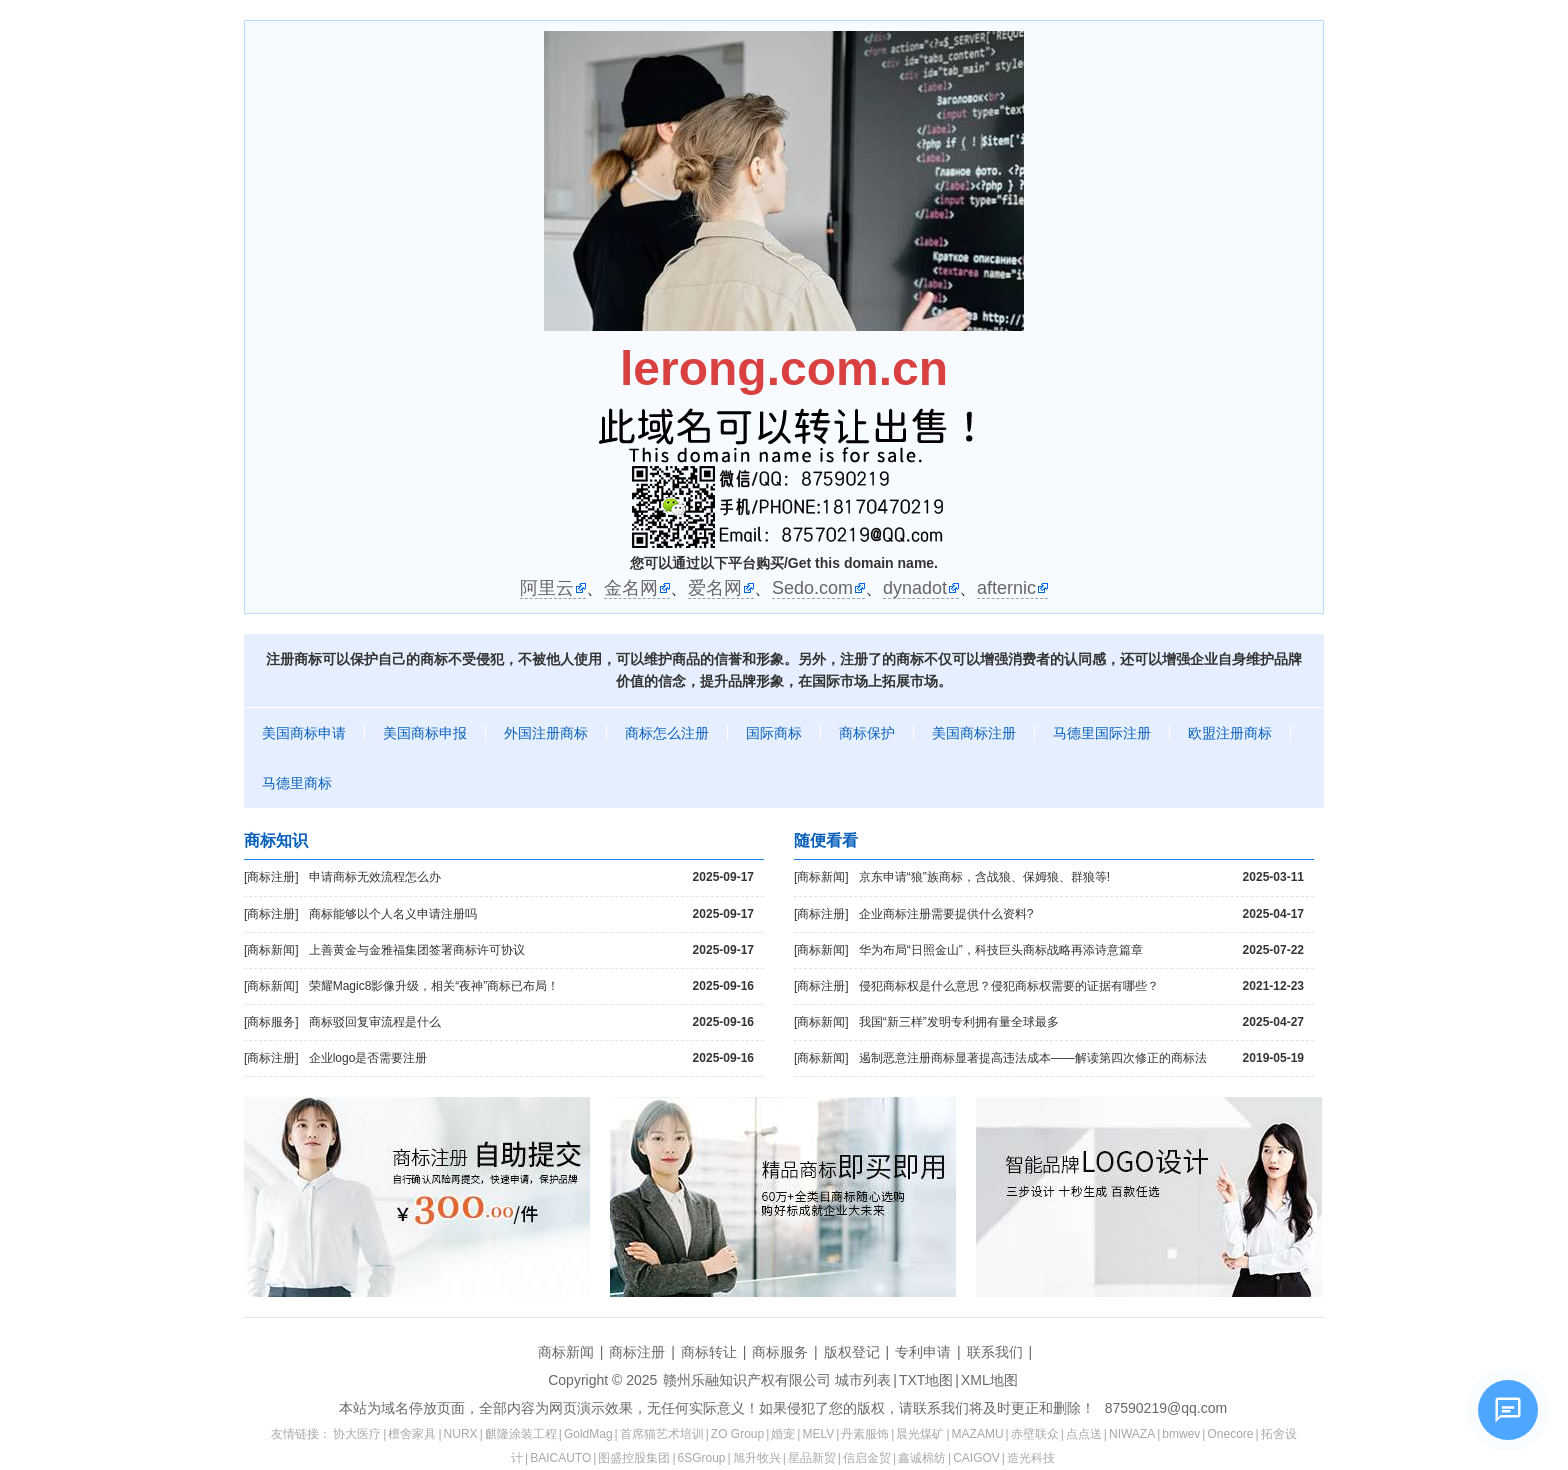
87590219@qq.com (1166, 1408)
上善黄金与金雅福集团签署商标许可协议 (531, 950)
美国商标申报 (425, 733)
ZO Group (737, 1434)
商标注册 (637, 1352)
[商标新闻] (271, 950)
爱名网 (715, 588)
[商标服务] (271, 1022)
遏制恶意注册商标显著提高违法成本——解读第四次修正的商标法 (1081, 1058)
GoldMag (588, 1434)
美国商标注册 (974, 733)
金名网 (631, 588)
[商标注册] (271, 877)
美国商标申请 (304, 733)
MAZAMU (978, 1434)
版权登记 (852, 1352)
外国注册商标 (546, 733)
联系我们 (995, 1352)
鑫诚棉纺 (922, 1458)
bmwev (1181, 1434)
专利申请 (923, 1352)
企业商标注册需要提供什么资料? (1081, 914)
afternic (1006, 588)
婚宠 (783, 1434)
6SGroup (702, 1458)
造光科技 (1031, 1458)
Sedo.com (812, 588)
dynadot (915, 588)
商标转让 (709, 1352)
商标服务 (780, 1352)
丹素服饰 (865, 1434)
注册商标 (294, 659)
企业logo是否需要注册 (531, 1058)
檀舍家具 (412, 1434)
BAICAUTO (560, 1458)
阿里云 (547, 588)
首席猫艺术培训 (662, 1434)
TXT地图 (926, 1380)
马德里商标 (297, 783)
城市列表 (863, 1380)
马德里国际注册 (1102, 733)
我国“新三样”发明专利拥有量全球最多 (1081, 1022)
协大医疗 (357, 1434)
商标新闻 (566, 1352)
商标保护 (867, 733)
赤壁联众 (1035, 1434)
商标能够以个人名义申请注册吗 (531, 914)
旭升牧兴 (757, 1458)
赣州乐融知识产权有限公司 (747, 1380)
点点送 (1084, 1434)
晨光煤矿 (920, 1434)
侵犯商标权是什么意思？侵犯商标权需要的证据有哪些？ (1081, 986)
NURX (461, 1434)
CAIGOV (976, 1458)
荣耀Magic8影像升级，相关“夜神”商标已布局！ (531, 986)
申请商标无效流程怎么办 (531, 877)
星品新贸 (812, 1458)
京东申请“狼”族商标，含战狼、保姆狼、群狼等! (1081, 877)
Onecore (1230, 1434)
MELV (818, 1434)
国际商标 (774, 733)
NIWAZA (1132, 1434)
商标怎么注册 (667, 733)
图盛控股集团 (634, 1458)
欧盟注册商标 (1230, 733)
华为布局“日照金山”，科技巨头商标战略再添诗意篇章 (1081, 950)
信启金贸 (867, 1458)
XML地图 (989, 1380)
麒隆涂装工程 (521, 1434)
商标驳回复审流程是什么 (531, 1022)
